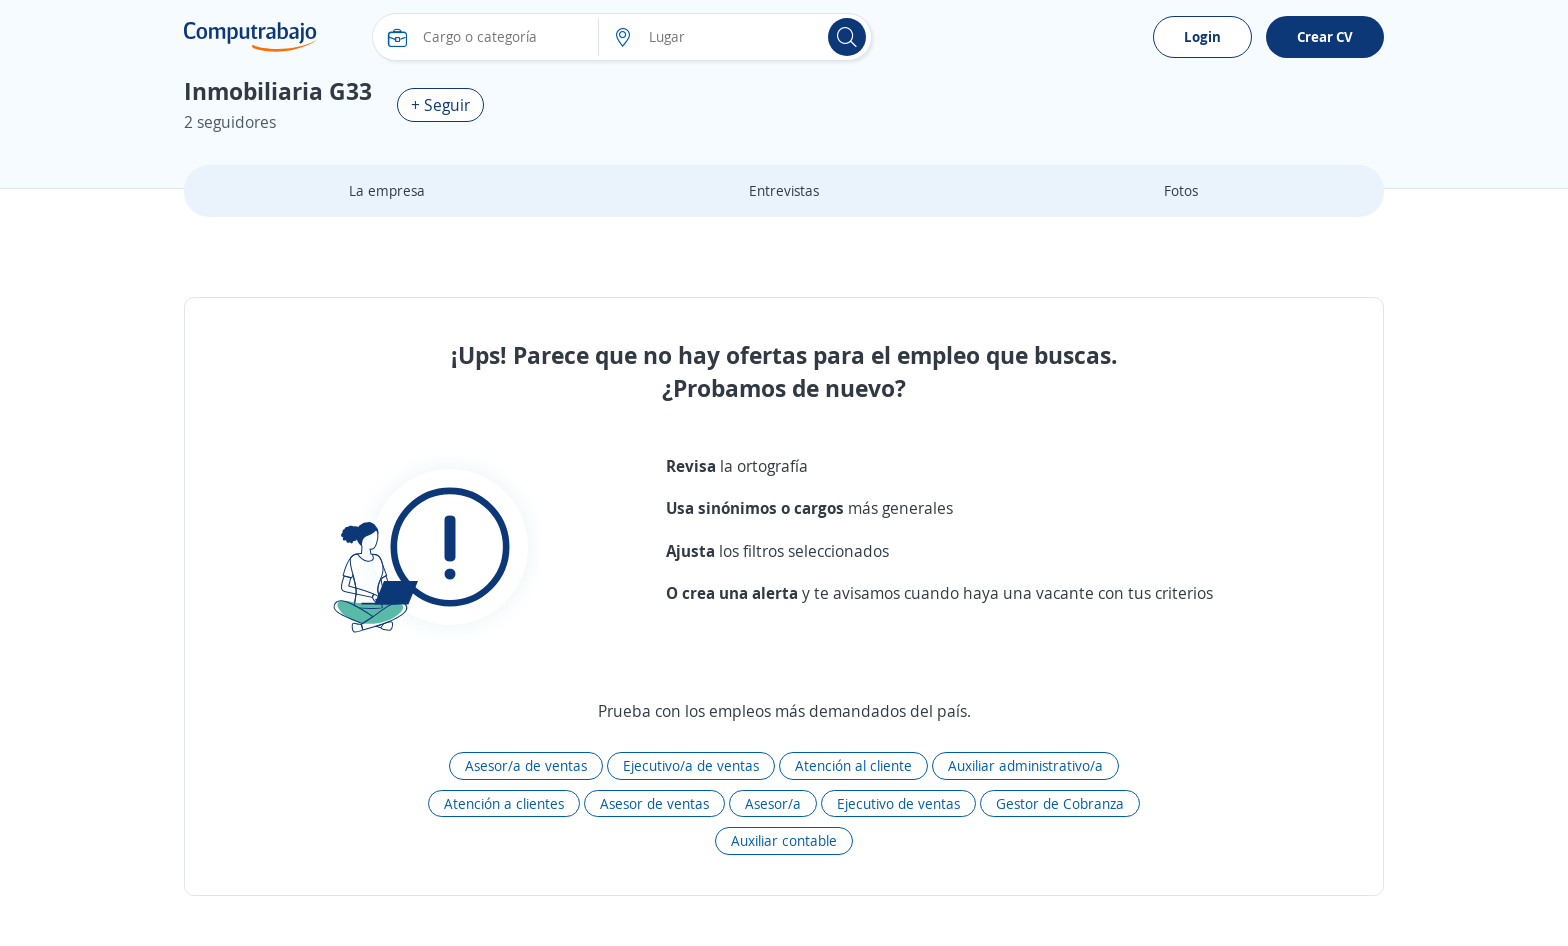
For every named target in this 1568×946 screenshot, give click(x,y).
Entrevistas (784, 190)
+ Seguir (440, 105)
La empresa (387, 190)
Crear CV (1325, 36)
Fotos (1181, 190)
